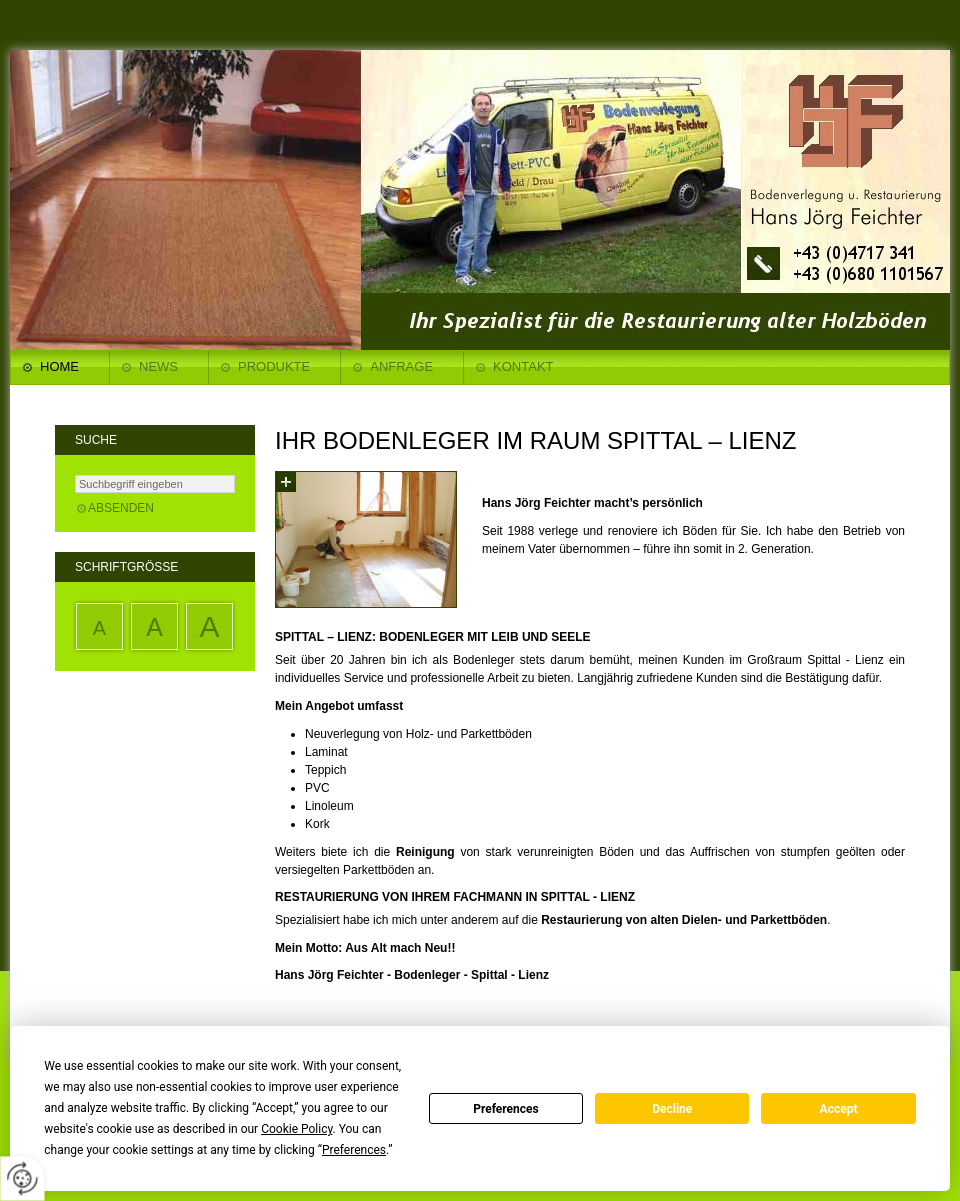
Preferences (506, 1109)
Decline (672, 1109)
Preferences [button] (354, 1150)
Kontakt (523, 366)
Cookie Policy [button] (296, 1129)
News (158, 366)
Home (59, 366)
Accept (839, 1109)
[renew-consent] (22, 1178)
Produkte (274, 366)
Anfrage (401, 366)
